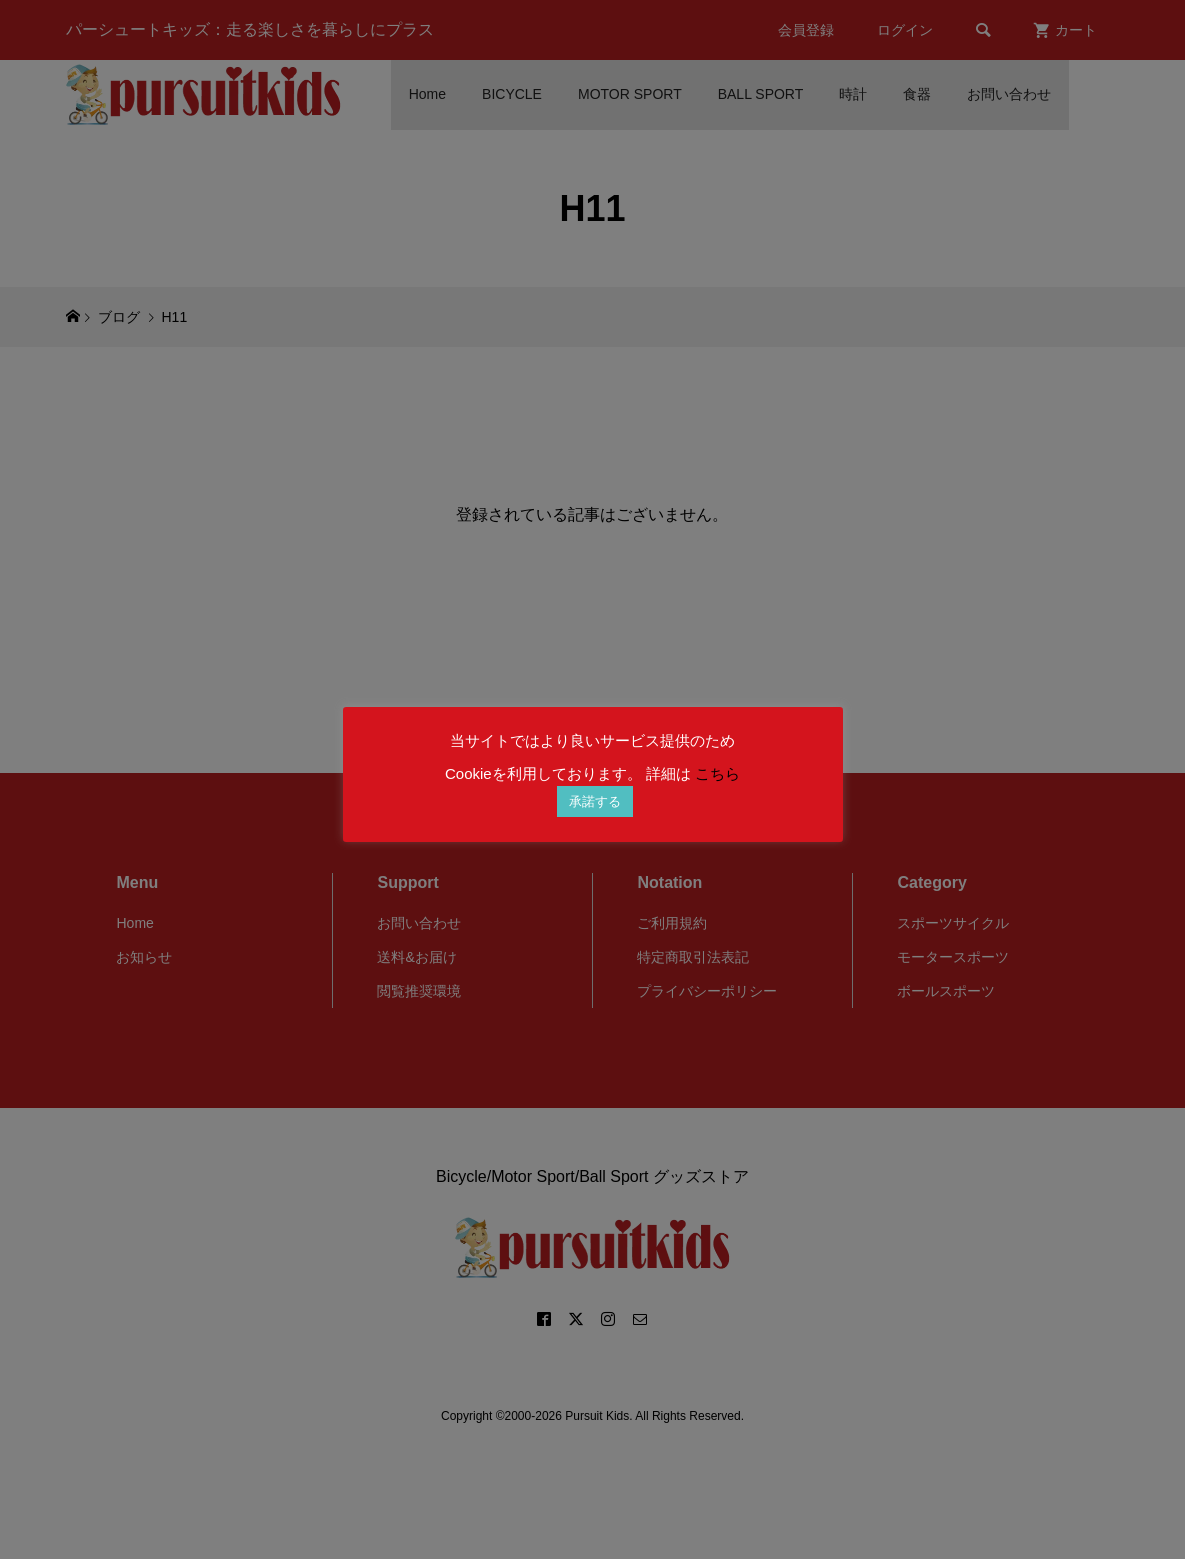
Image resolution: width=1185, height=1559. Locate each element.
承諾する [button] (595, 801)
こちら (717, 773)
